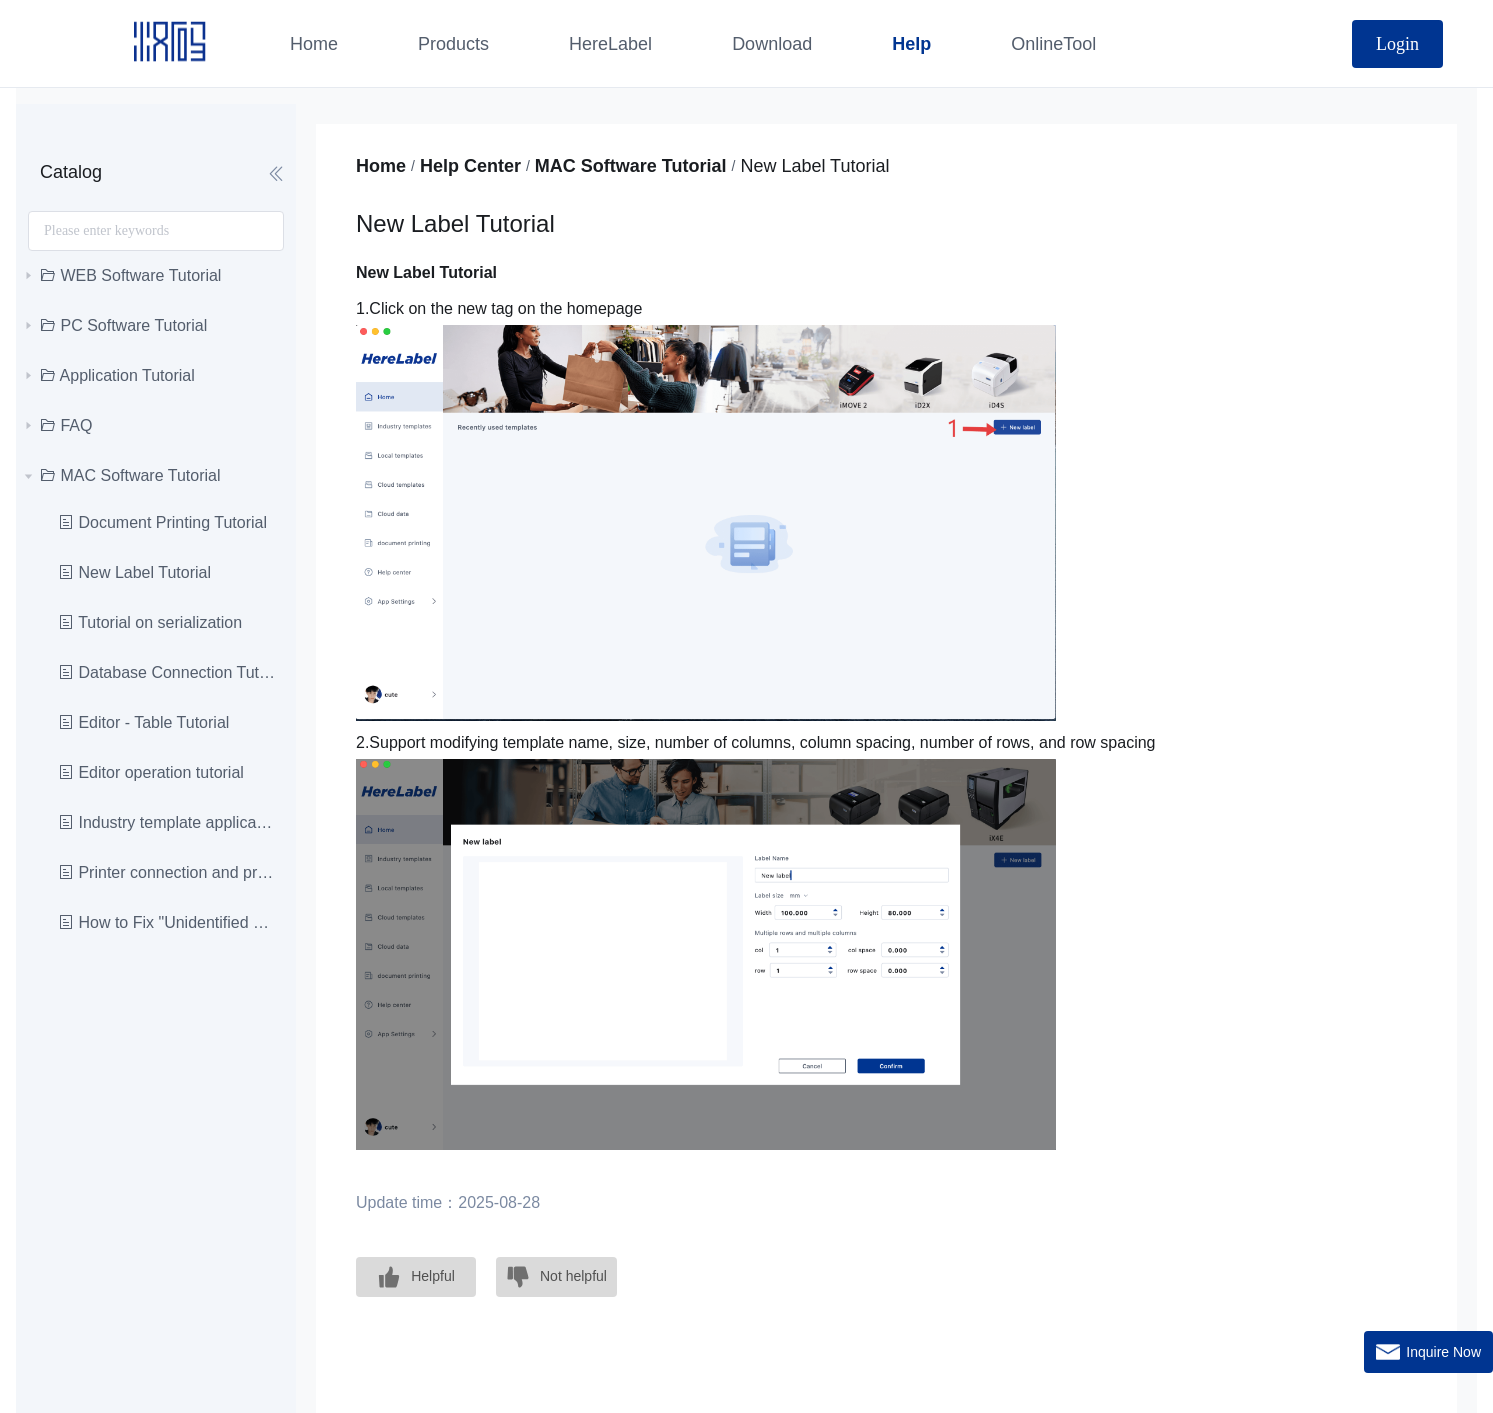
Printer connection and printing (167, 872)
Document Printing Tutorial (162, 522)
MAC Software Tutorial (631, 166)
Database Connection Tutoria (167, 672)
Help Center (470, 166)
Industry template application (167, 822)
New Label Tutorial (134, 572)
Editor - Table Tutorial (143, 722)
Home (381, 166)
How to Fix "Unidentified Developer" (167, 922)
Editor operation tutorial (151, 772)
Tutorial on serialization (150, 622)
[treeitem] (156, 276)
